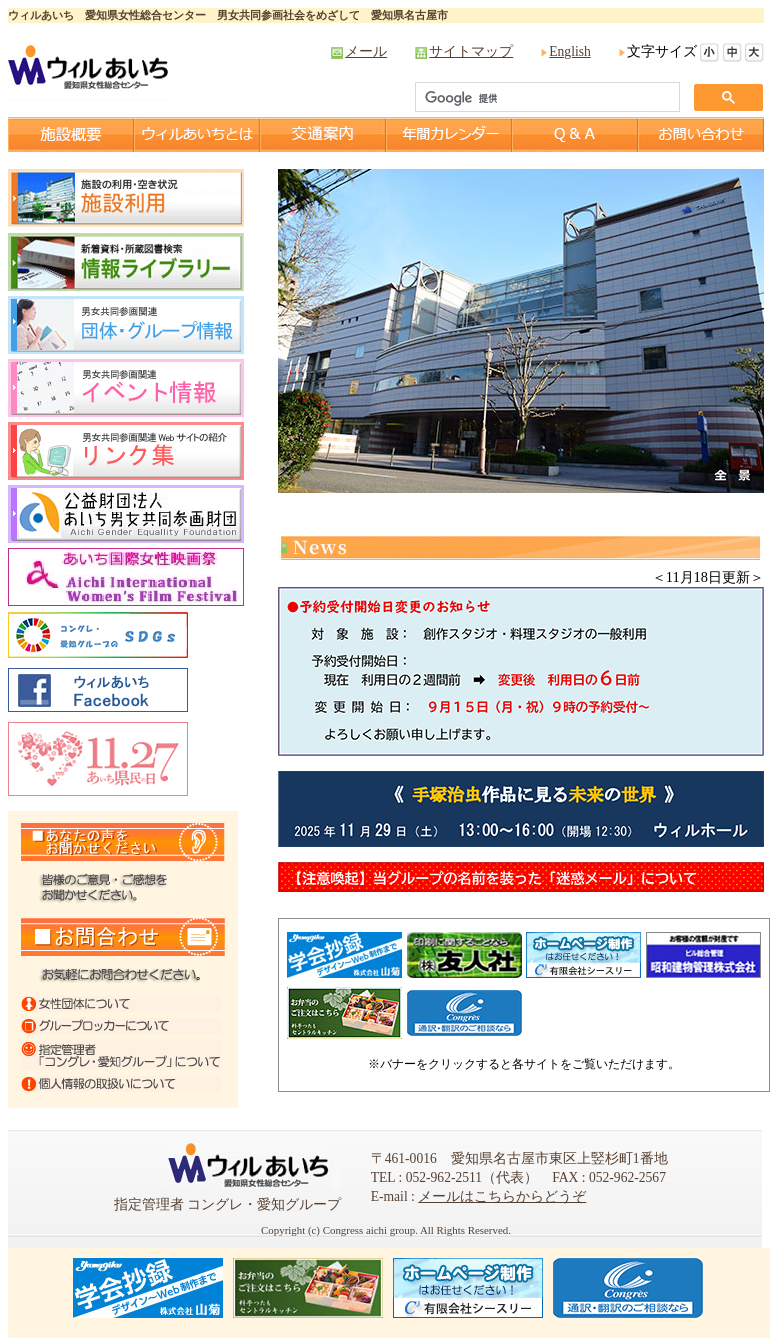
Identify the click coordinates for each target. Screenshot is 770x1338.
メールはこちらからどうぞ (502, 1196)
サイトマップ (471, 51)
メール (366, 51)
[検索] (545, 98)
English (570, 51)
